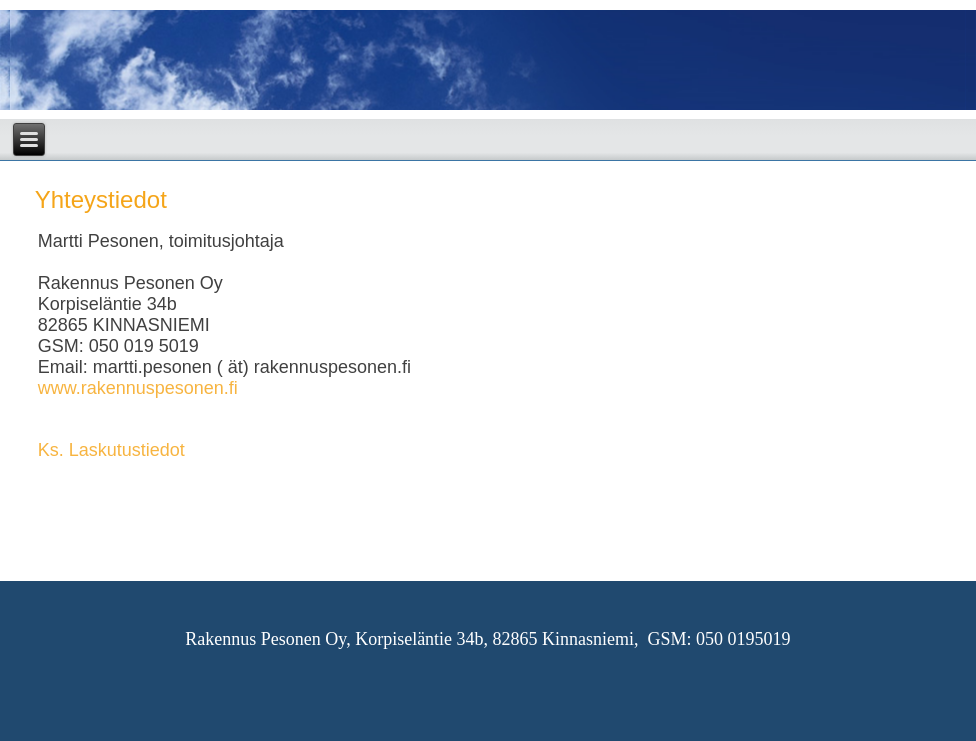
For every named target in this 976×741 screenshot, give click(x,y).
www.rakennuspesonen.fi (138, 388)
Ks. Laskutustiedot (111, 450)
